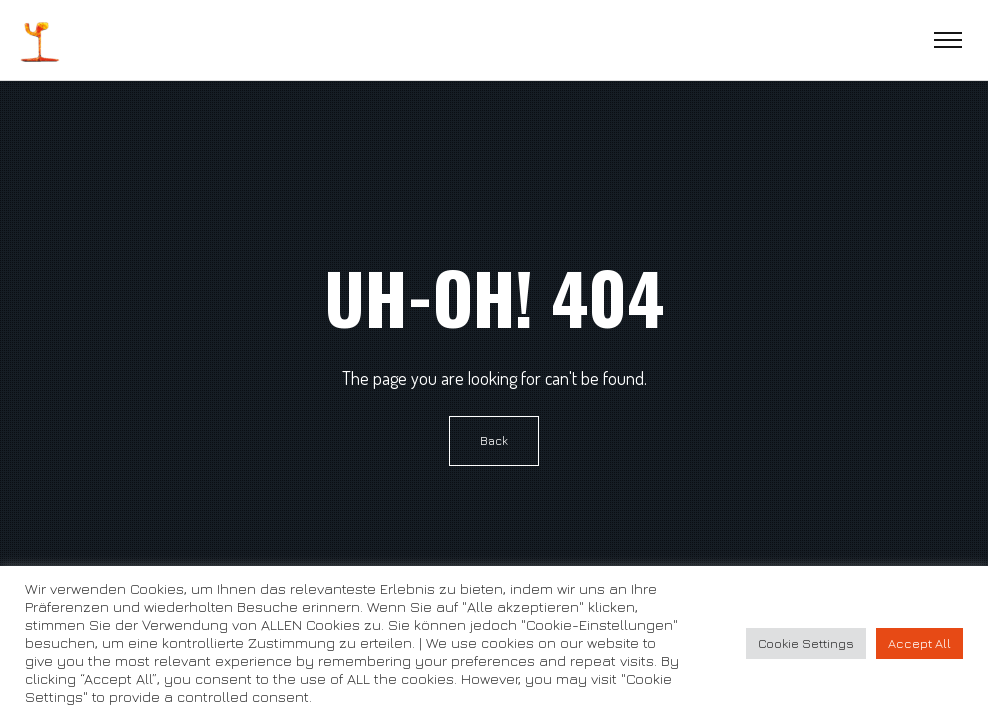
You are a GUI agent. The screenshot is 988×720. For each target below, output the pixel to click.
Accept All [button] (919, 643)
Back (494, 440)
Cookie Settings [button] (806, 643)
